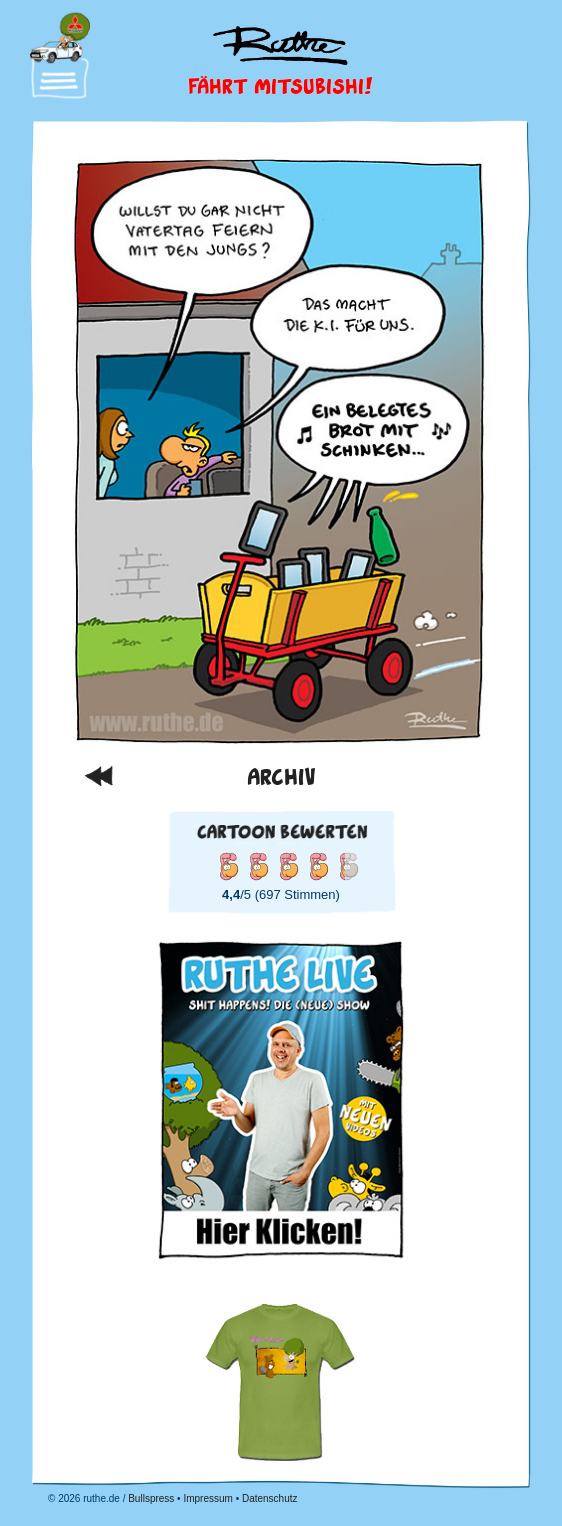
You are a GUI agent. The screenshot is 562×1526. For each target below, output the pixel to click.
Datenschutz (270, 1498)
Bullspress (151, 1498)
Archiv (281, 776)
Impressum (207, 1498)
